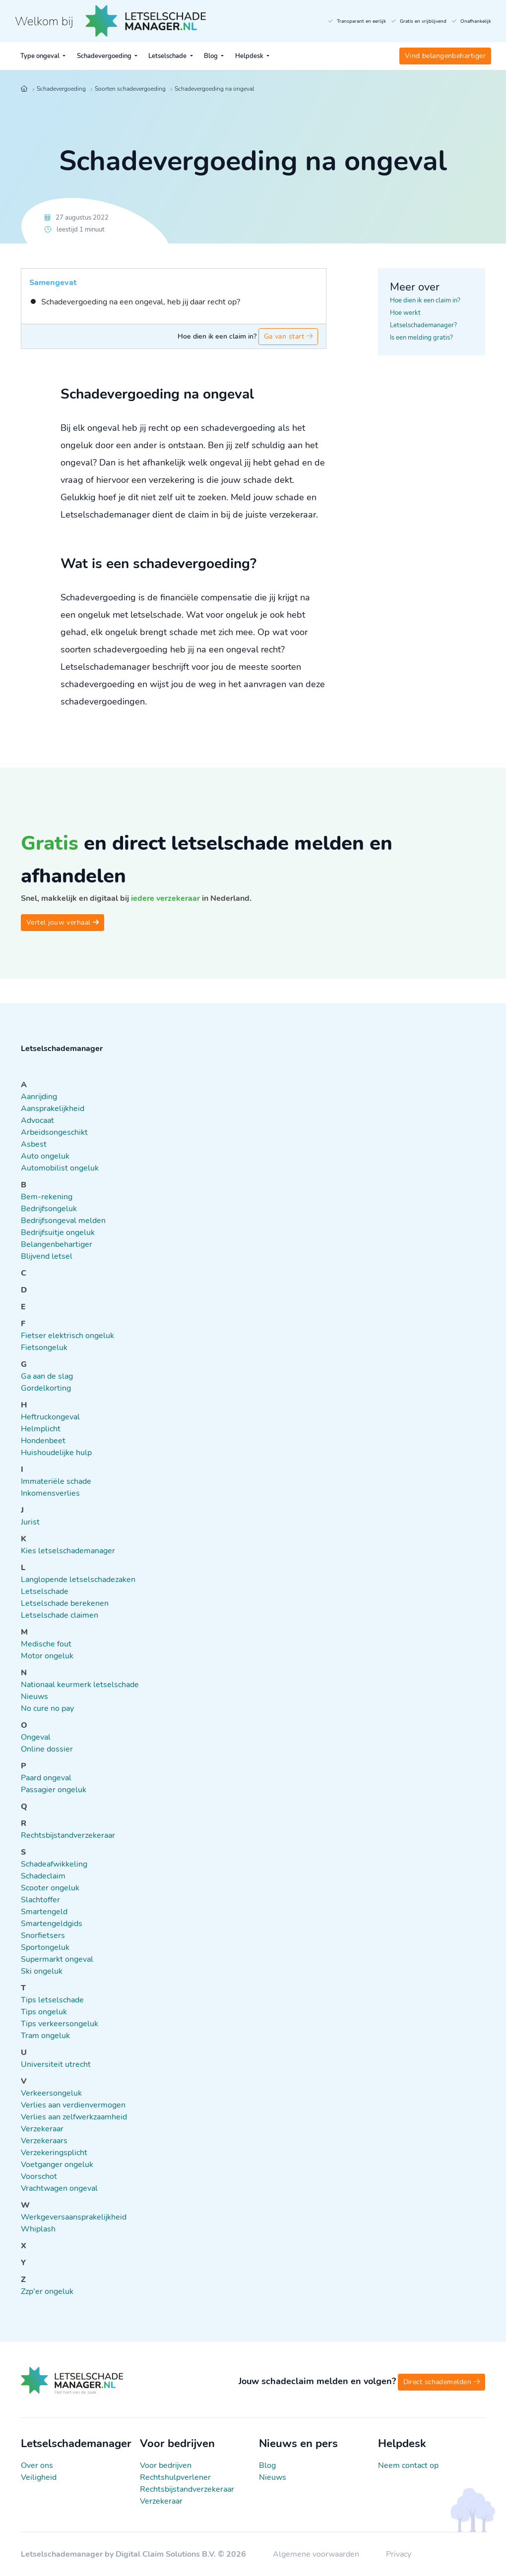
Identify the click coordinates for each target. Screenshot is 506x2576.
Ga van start (288, 336)
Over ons (37, 2465)
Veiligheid (39, 2477)
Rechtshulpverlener (175, 2477)
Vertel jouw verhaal (62, 922)
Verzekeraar (161, 2501)
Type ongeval (40, 56)
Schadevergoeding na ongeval (214, 89)
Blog (211, 56)
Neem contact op (408, 2465)
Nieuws (272, 2477)
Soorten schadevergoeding (130, 89)
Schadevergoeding (105, 56)
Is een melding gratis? (421, 337)
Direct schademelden (441, 2382)
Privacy (398, 2554)
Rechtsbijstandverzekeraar (187, 2489)
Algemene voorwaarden (317, 2554)
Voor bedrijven (165, 2465)
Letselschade (168, 56)
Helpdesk (250, 56)
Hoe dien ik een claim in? (425, 300)
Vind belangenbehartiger (445, 55)
